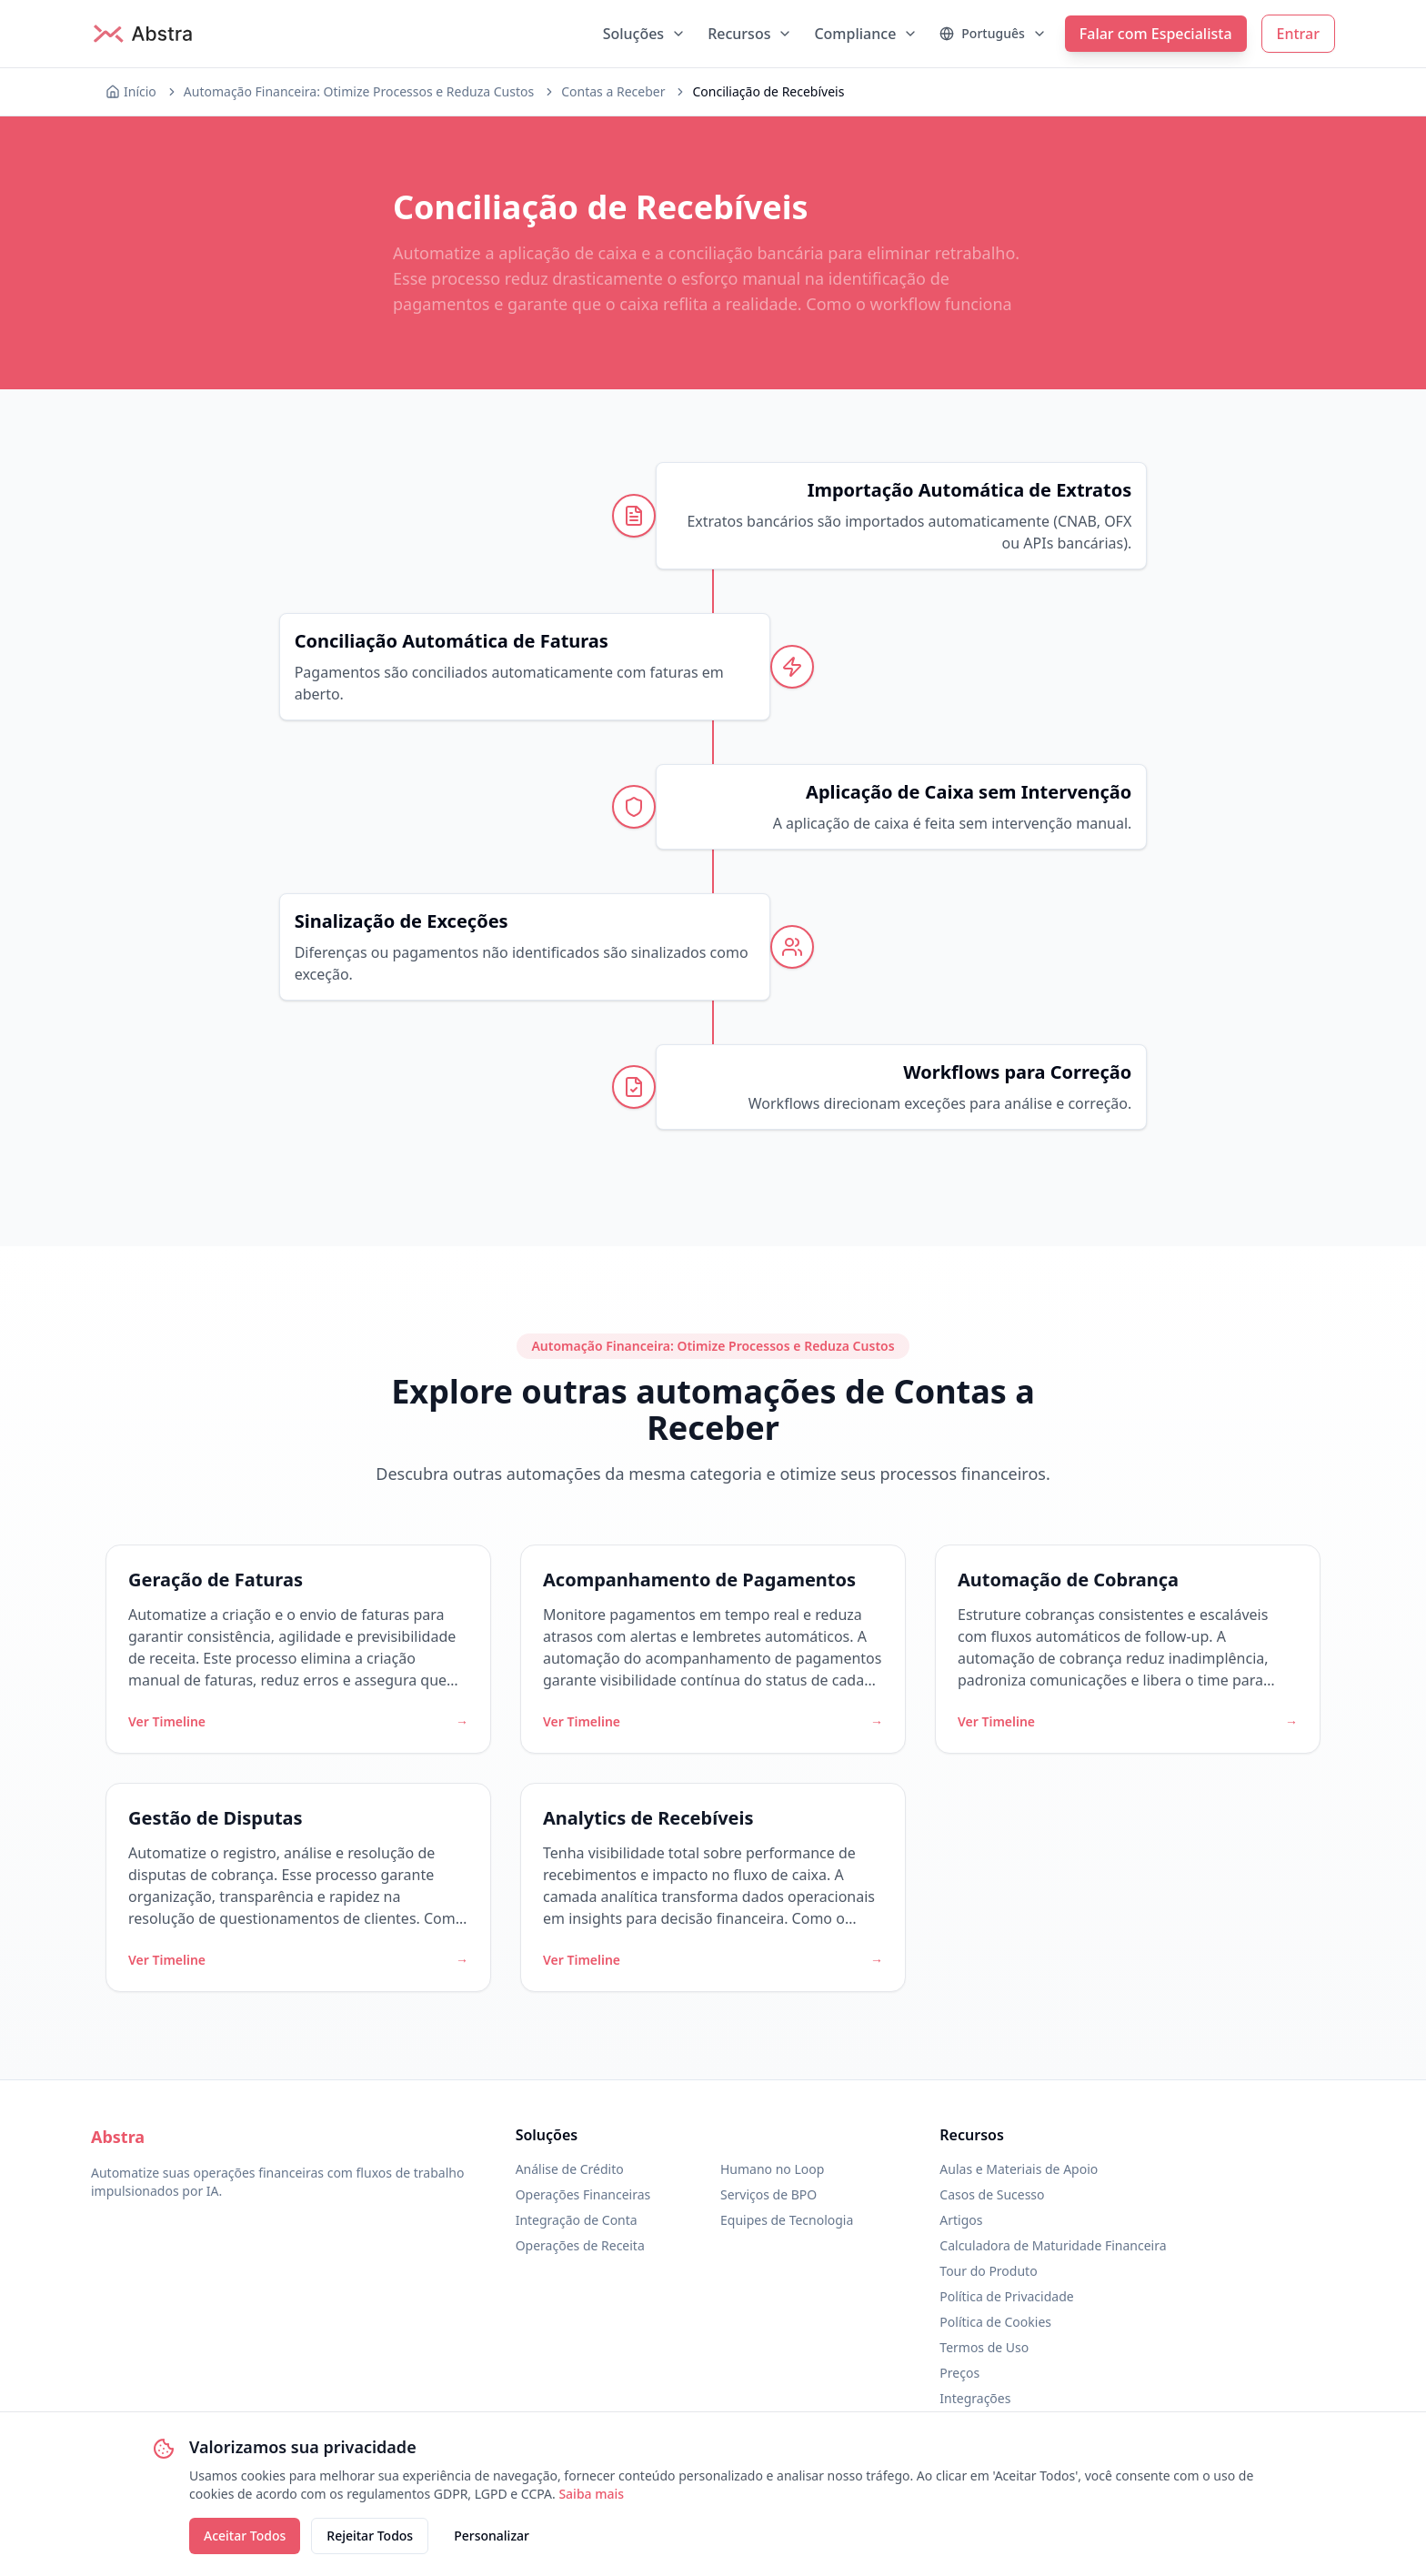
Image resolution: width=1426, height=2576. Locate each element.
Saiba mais (591, 2493)
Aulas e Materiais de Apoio (1018, 2169)
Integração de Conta (577, 2220)
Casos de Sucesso (991, 2194)
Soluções (645, 34)
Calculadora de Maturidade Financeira (1052, 2245)
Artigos (960, 2220)
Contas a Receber (613, 91)
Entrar (1298, 34)
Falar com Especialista (1156, 34)
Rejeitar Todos (369, 2535)
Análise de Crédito (570, 2169)
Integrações (974, 2398)
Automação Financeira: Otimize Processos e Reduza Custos (359, 91)
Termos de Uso (984, 2347)
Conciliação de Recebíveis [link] (768, 91)
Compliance (866, 34)
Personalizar (491, 2535)
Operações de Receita (580, 2245)
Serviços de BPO (768, 2194)
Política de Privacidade (1006, 2296)
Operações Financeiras (583, 2194)
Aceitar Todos (245, 2535)
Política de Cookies (995, 2321)
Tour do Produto (988, 2270)
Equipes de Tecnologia (786, 2220)
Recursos (750, 34)
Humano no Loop (772, 2169)
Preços (959, 2372)
